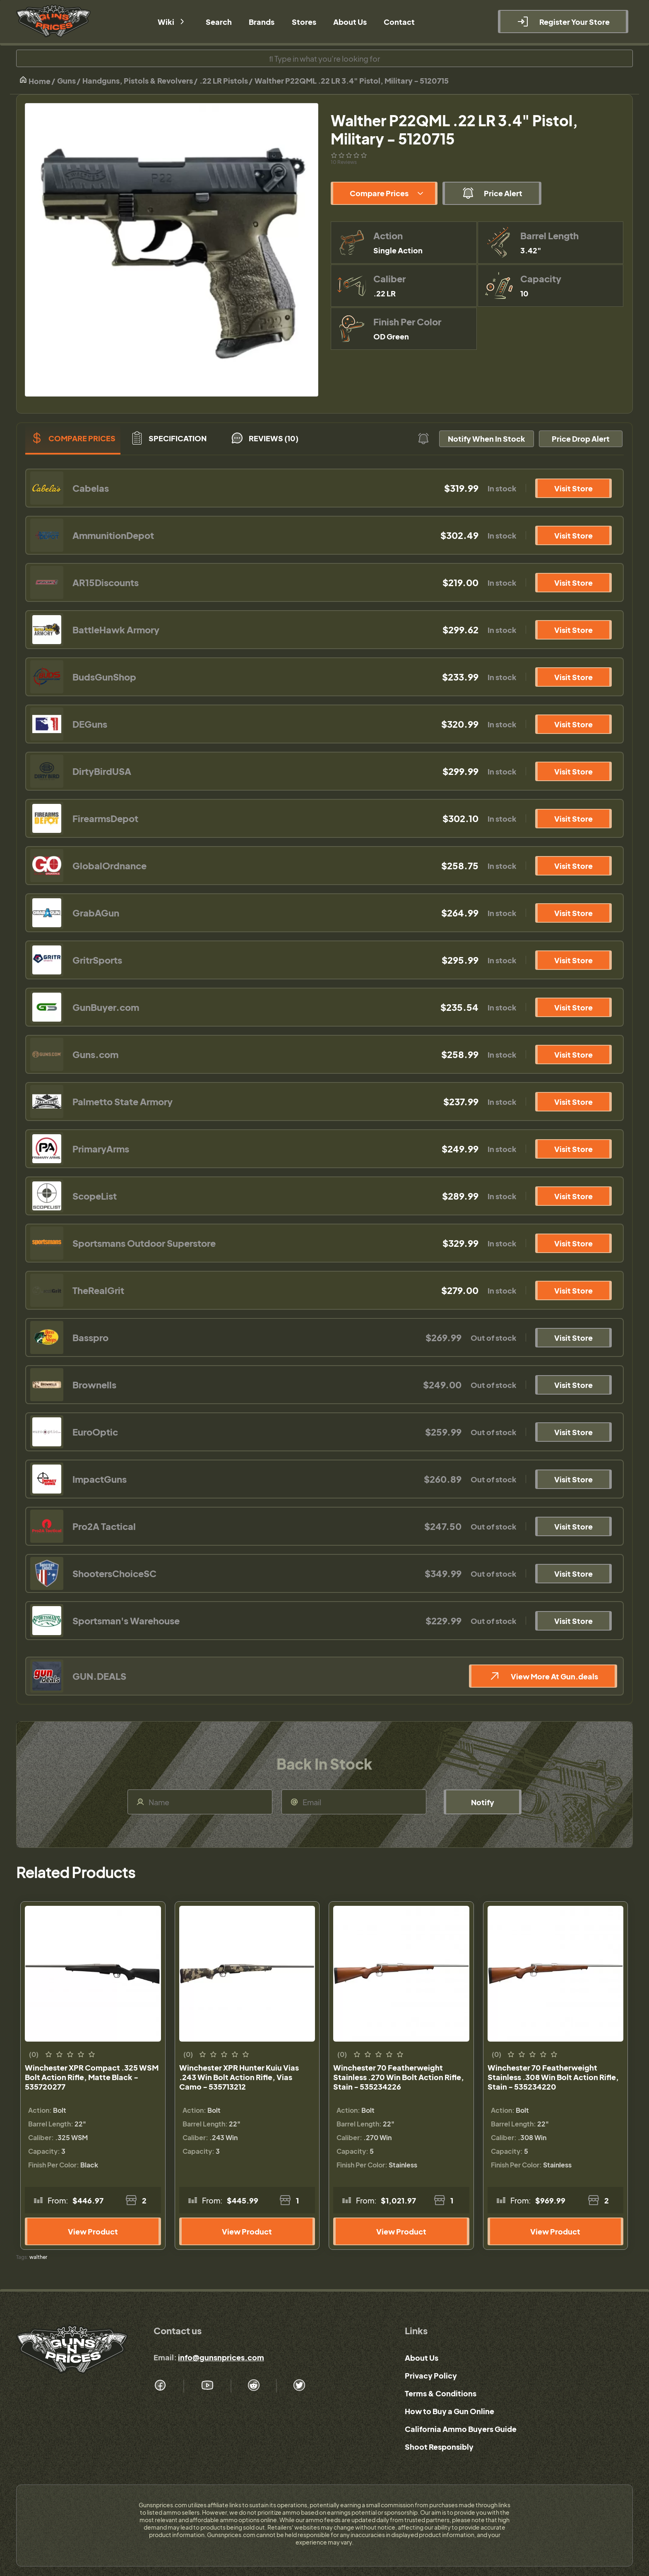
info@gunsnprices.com (221, 2357)
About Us (421, 2357)
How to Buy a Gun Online (449, 2411)
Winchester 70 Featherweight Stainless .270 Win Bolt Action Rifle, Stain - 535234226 (398, 2077)
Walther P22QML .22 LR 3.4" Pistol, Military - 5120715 (352, 80)
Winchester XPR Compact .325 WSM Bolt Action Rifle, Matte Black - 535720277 (92, 2077)
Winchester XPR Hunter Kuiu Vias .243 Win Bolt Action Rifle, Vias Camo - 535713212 (239, 2077)
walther (38, 2257)
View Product (93, 2231)
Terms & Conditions (440, 2393)
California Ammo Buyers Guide (461, 2429)
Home (34, 80)
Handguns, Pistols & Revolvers (137, 80)
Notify (482, 1802)
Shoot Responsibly (439, 2446)
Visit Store (573, 488)
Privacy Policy (431, 2375)
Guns (66, 80)
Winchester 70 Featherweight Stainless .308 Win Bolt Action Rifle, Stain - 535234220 (553, 2077)
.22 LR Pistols (224, 80)
